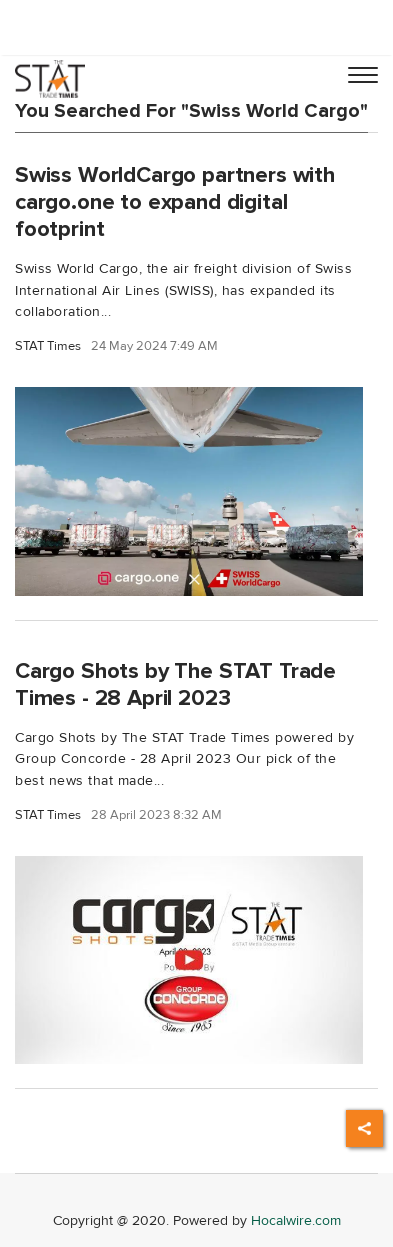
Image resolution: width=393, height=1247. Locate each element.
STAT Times (48, 346)
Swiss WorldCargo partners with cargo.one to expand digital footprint (175, 202)
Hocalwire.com (296, 1220)
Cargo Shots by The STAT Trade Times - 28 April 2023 (175, 684)
